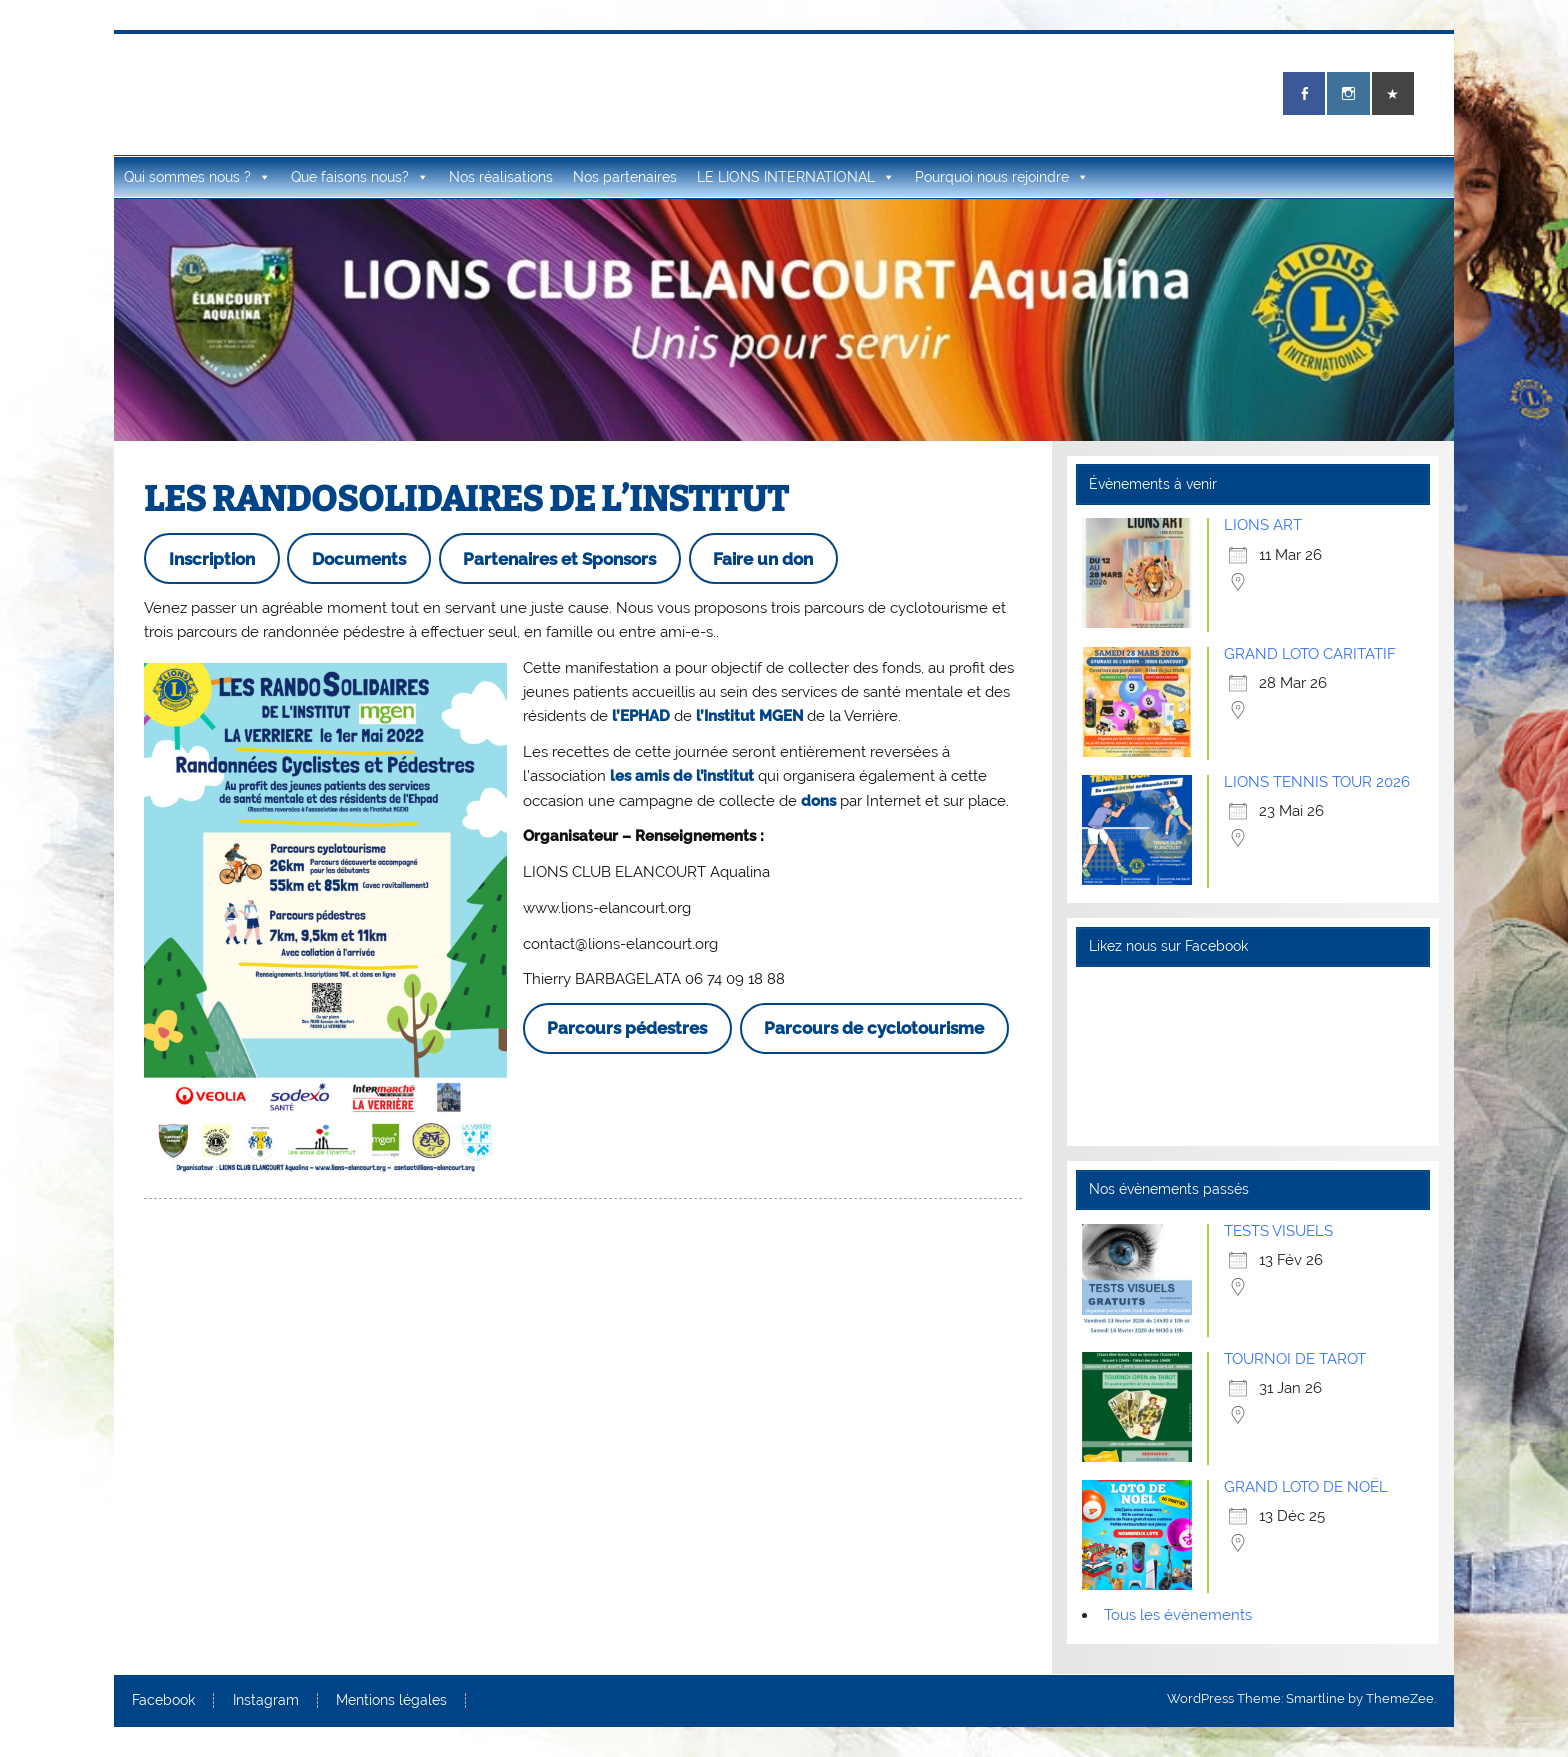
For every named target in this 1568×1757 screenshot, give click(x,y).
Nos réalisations (501, 177)
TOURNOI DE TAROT (1295, 1359)
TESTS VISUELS (1278, 1231)
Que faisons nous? (360, 177)
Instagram (266, 1701)
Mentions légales (391, 1701)
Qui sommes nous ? (197, 177)
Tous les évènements (1178, 1615)
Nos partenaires (625, 177)
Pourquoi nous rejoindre (1002, 177)
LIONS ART (1263, 525)
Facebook (163, 1701)
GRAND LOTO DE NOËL (1306, 1487)
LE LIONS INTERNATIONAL (796, 177)
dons (818, 801)
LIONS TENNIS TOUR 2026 (1317, 782)
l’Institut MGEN (749, 716)
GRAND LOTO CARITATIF (1310, 654)
